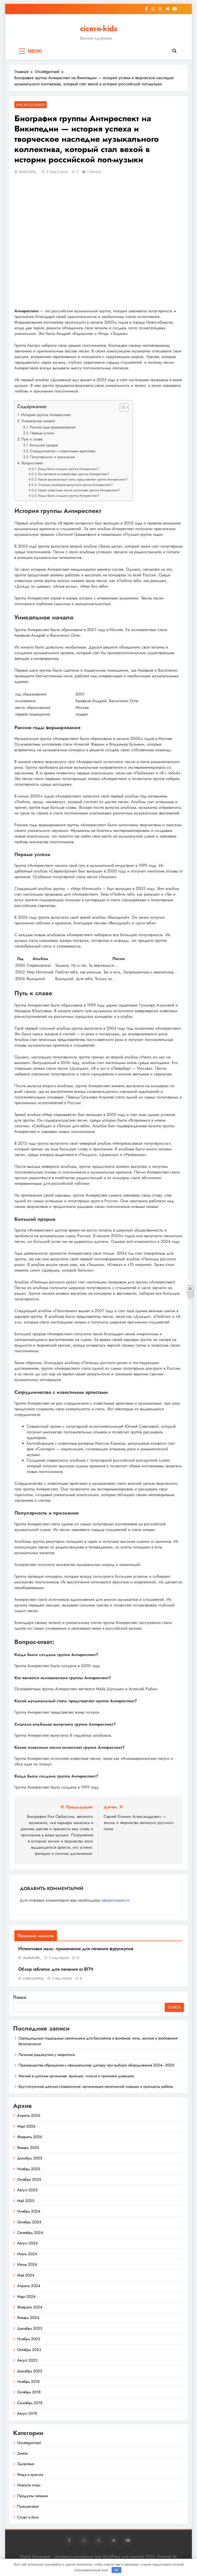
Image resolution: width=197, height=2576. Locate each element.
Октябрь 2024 (29, 2222)
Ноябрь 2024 (28, 2211)
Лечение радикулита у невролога (46, 2054)
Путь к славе (32, 439)
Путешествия (27, 2506)
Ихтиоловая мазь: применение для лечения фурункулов (75, 1948)
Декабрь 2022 (29, 2371)
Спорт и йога (27, 2517)
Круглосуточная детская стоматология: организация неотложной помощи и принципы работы (95, 2086)
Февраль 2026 (29, 2137)
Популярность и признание (52, 456)
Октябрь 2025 (29, 2179)
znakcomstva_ (34, 1978)
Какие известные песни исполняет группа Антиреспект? (79, 490)
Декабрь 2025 (29, 2158)
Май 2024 (25, 2275)
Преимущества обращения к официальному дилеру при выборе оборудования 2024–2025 (96, 2065)
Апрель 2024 (28, 2286)
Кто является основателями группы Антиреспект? (73, 474)
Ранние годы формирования (52, 427)
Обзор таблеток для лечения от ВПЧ (55, 1969)
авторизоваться (115, 1900)
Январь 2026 (28, 2147)
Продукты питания (32, 2496)
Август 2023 (27, 2360)
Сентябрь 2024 (30, 2232)
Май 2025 (25, 2201)
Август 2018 (27, 2413)
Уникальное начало (38, 421)
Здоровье (25, 2464)
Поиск (20, 1997)
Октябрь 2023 (29, 2350)
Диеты (22, 2453)
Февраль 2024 (29, 2307)
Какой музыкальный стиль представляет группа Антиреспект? (82, 479)
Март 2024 (26, 2296)
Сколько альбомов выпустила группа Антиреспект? (75, 484)
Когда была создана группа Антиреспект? (68, 468)
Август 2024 (27, 2243)
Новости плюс (29, 2485)
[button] (121, 407)
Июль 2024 (27, 2254)
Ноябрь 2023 (28, 2339)
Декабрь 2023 (29, 2328)
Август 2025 (27, 2190)
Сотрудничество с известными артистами (62, 451)
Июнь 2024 (27, 2264)
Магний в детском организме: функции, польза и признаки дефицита (76, 2076)
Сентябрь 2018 (29, 2403)
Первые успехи (42, 433)
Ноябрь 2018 (28, 2381)
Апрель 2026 (28, 2115)
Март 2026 (26, 2126)
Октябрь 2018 (29, 2392)
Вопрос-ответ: (33, 463)
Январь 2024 (28, 2317)
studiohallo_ (28, 171)
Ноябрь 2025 (28, 2169)
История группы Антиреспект (46, 415)
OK (116, 2570)
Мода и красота (30, 2474)
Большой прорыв (44, 445)
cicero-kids (98, 28)
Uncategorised (30, 104)
